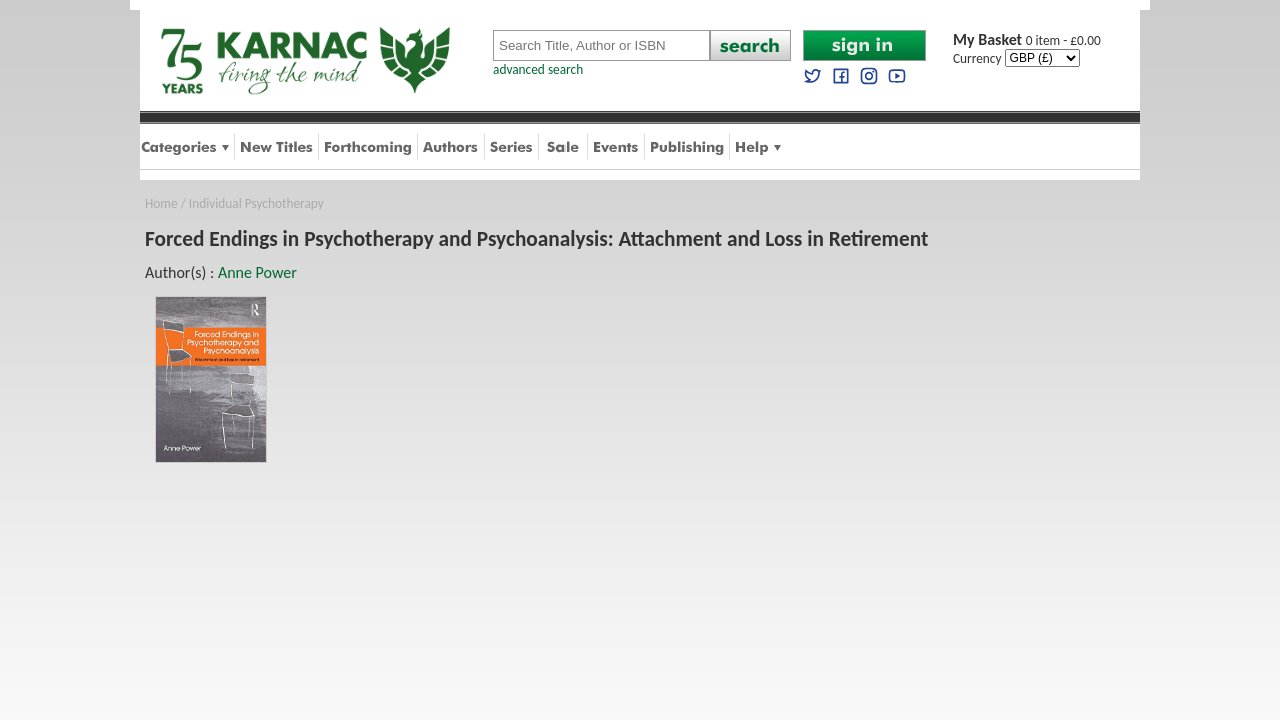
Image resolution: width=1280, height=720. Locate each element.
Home (161, 203)
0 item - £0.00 (1027, 40)
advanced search (538, 69)
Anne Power (257, 272)
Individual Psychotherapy (256, 203)
